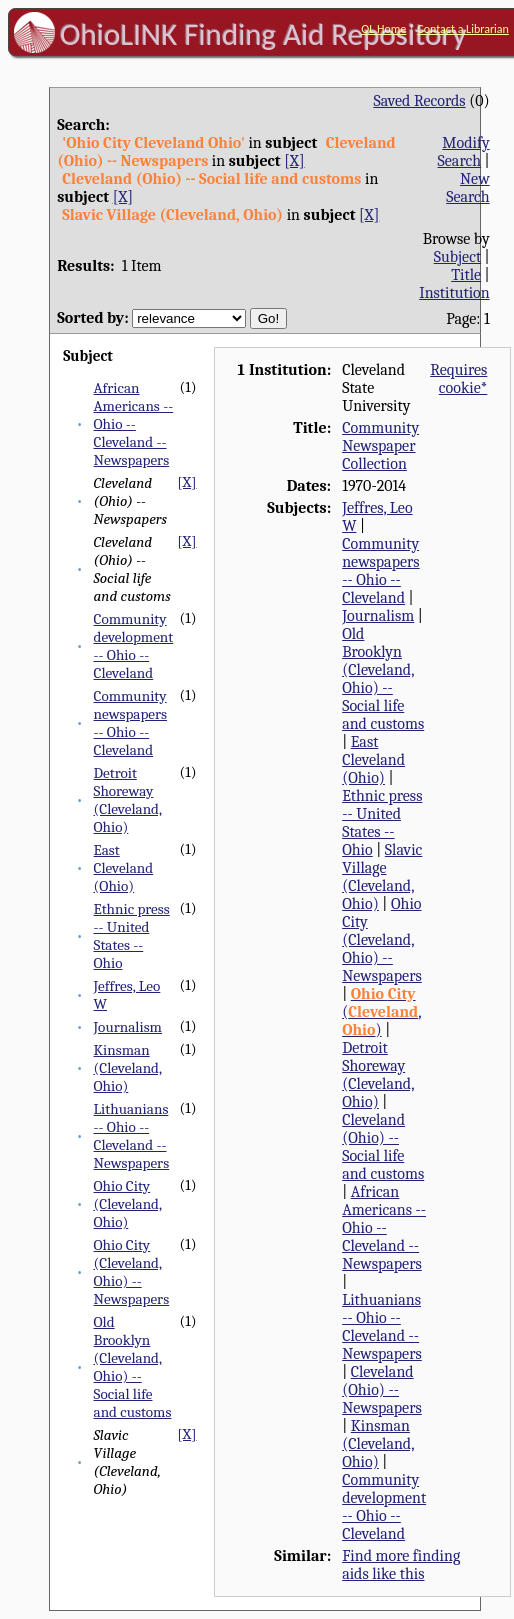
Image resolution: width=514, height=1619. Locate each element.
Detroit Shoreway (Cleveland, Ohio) (128, 800)
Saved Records (419, 101)
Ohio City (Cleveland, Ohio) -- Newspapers (132, 1272)
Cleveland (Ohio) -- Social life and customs (383, 1147)
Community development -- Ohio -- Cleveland (134, 646)
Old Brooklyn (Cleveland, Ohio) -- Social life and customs (133, 1367)
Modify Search (464, 152)
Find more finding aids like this (401, 1565)
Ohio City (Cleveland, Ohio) (128, 1204)
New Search (468, 188)
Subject (457, 257)
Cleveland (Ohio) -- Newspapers (382, 1390)
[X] (294, 161)
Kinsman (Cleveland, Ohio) (128, 1068)
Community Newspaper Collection (380, 446)
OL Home (383, 29)
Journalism (128, 1027)
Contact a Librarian (463, 29)
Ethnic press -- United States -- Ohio (132, 936)
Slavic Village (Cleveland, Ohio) (382, 877)
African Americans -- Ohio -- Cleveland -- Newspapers (134, 424)
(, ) (381, 1012)
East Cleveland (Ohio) (124, 868)
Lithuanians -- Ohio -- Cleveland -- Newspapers (132, 1136)
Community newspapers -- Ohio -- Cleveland (131, 723)
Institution (454, 293)
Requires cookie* (458, 379)
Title (466, 275)
